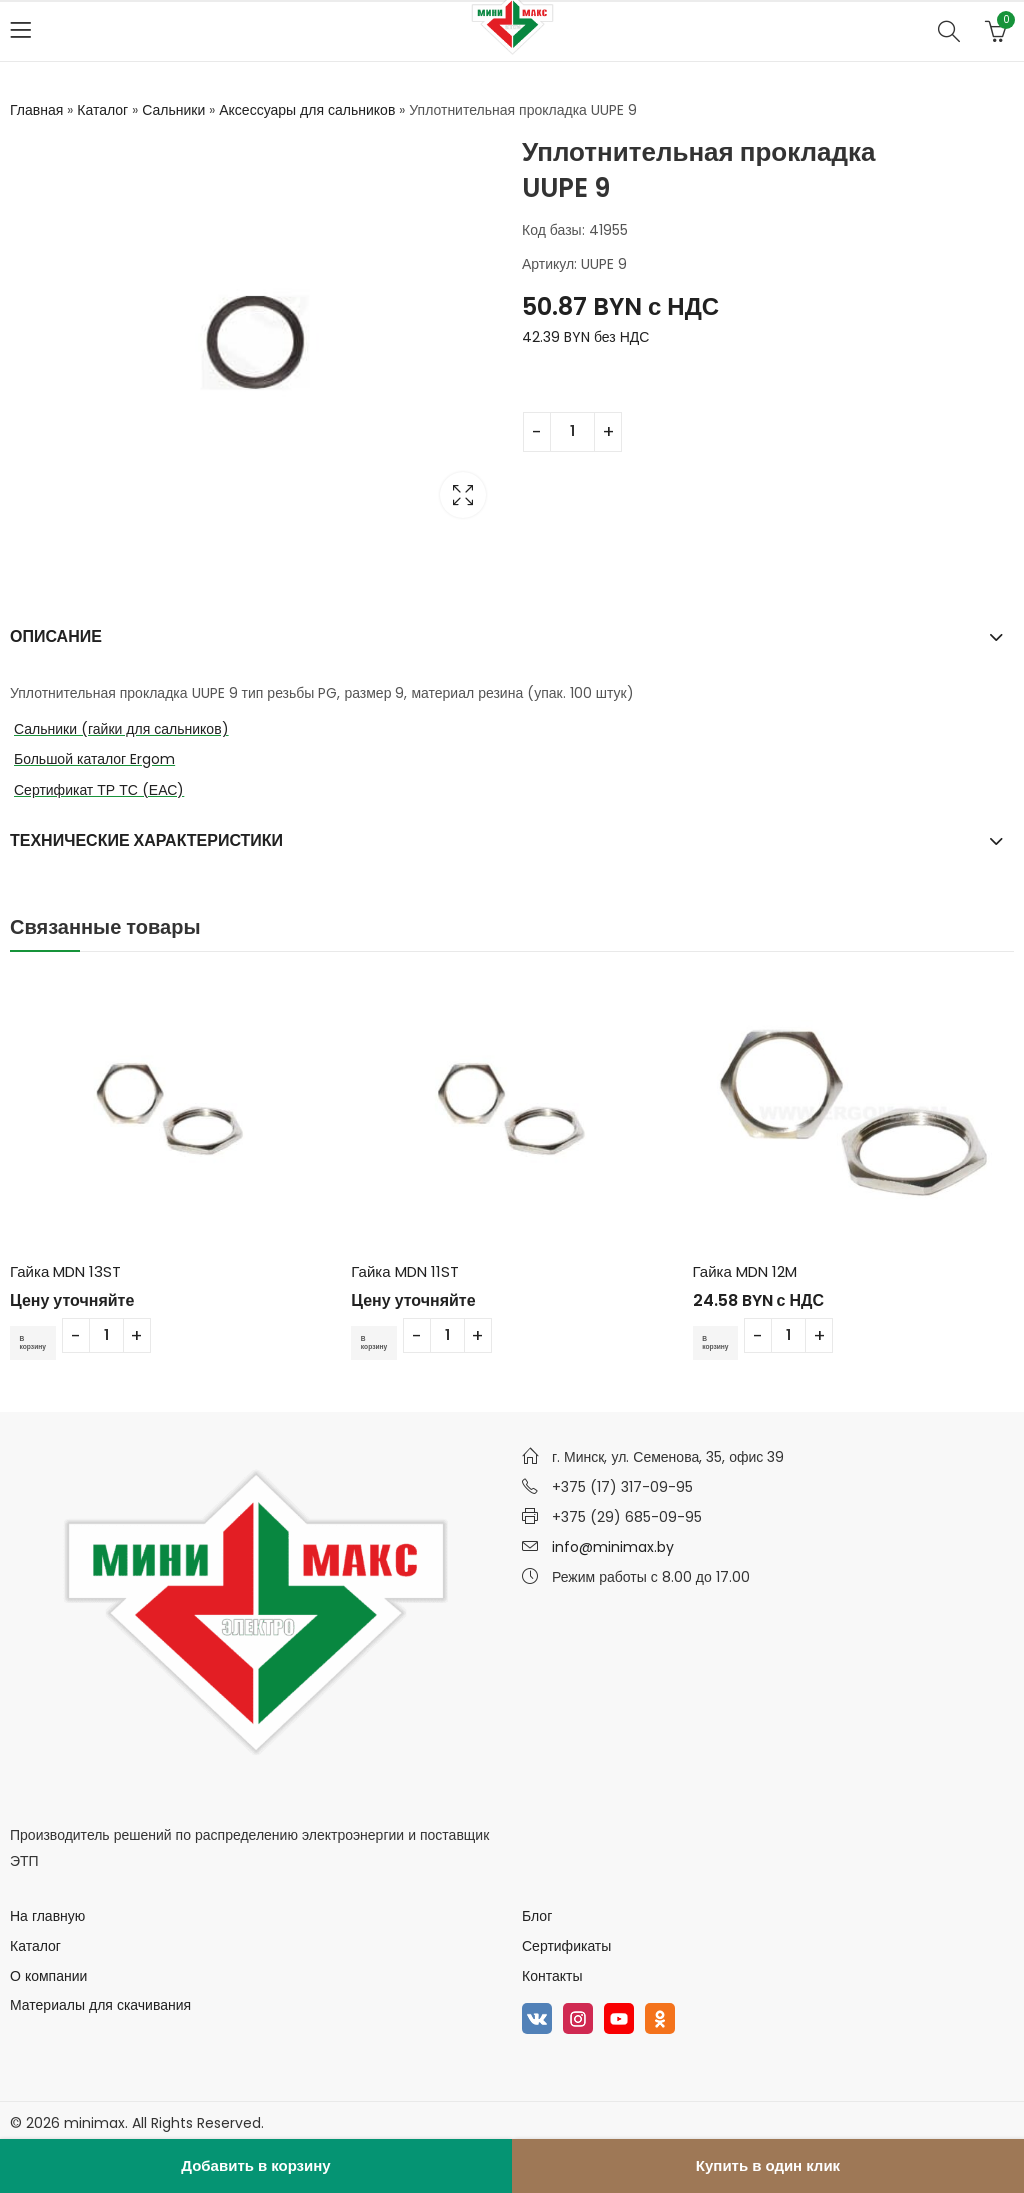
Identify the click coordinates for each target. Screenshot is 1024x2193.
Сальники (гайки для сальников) (121, 729)
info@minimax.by (613, 1547)
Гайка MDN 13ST (65, 1271)
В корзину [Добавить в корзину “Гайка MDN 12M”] (723, 1341)
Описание (56, 636)
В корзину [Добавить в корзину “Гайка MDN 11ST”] (381, 1341)
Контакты (552, 1975)
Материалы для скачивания (100, 2005)
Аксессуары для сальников (307, 110)
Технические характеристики (146, 840)
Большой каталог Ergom (94, 759)
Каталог (102, 110)
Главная (36, 110)
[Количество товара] (572, 432)
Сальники (173, 110)
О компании (48, 1975)
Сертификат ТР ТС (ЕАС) (99, 790)
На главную (47, 1916)
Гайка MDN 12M (745, 1271)
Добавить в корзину (255, 2165)
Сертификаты (566, 1946)
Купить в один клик (768, 2165)
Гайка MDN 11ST (404, 1271)
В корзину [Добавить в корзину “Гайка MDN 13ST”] (40, 1341)
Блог (537, 1916)
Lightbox (463, 495)
